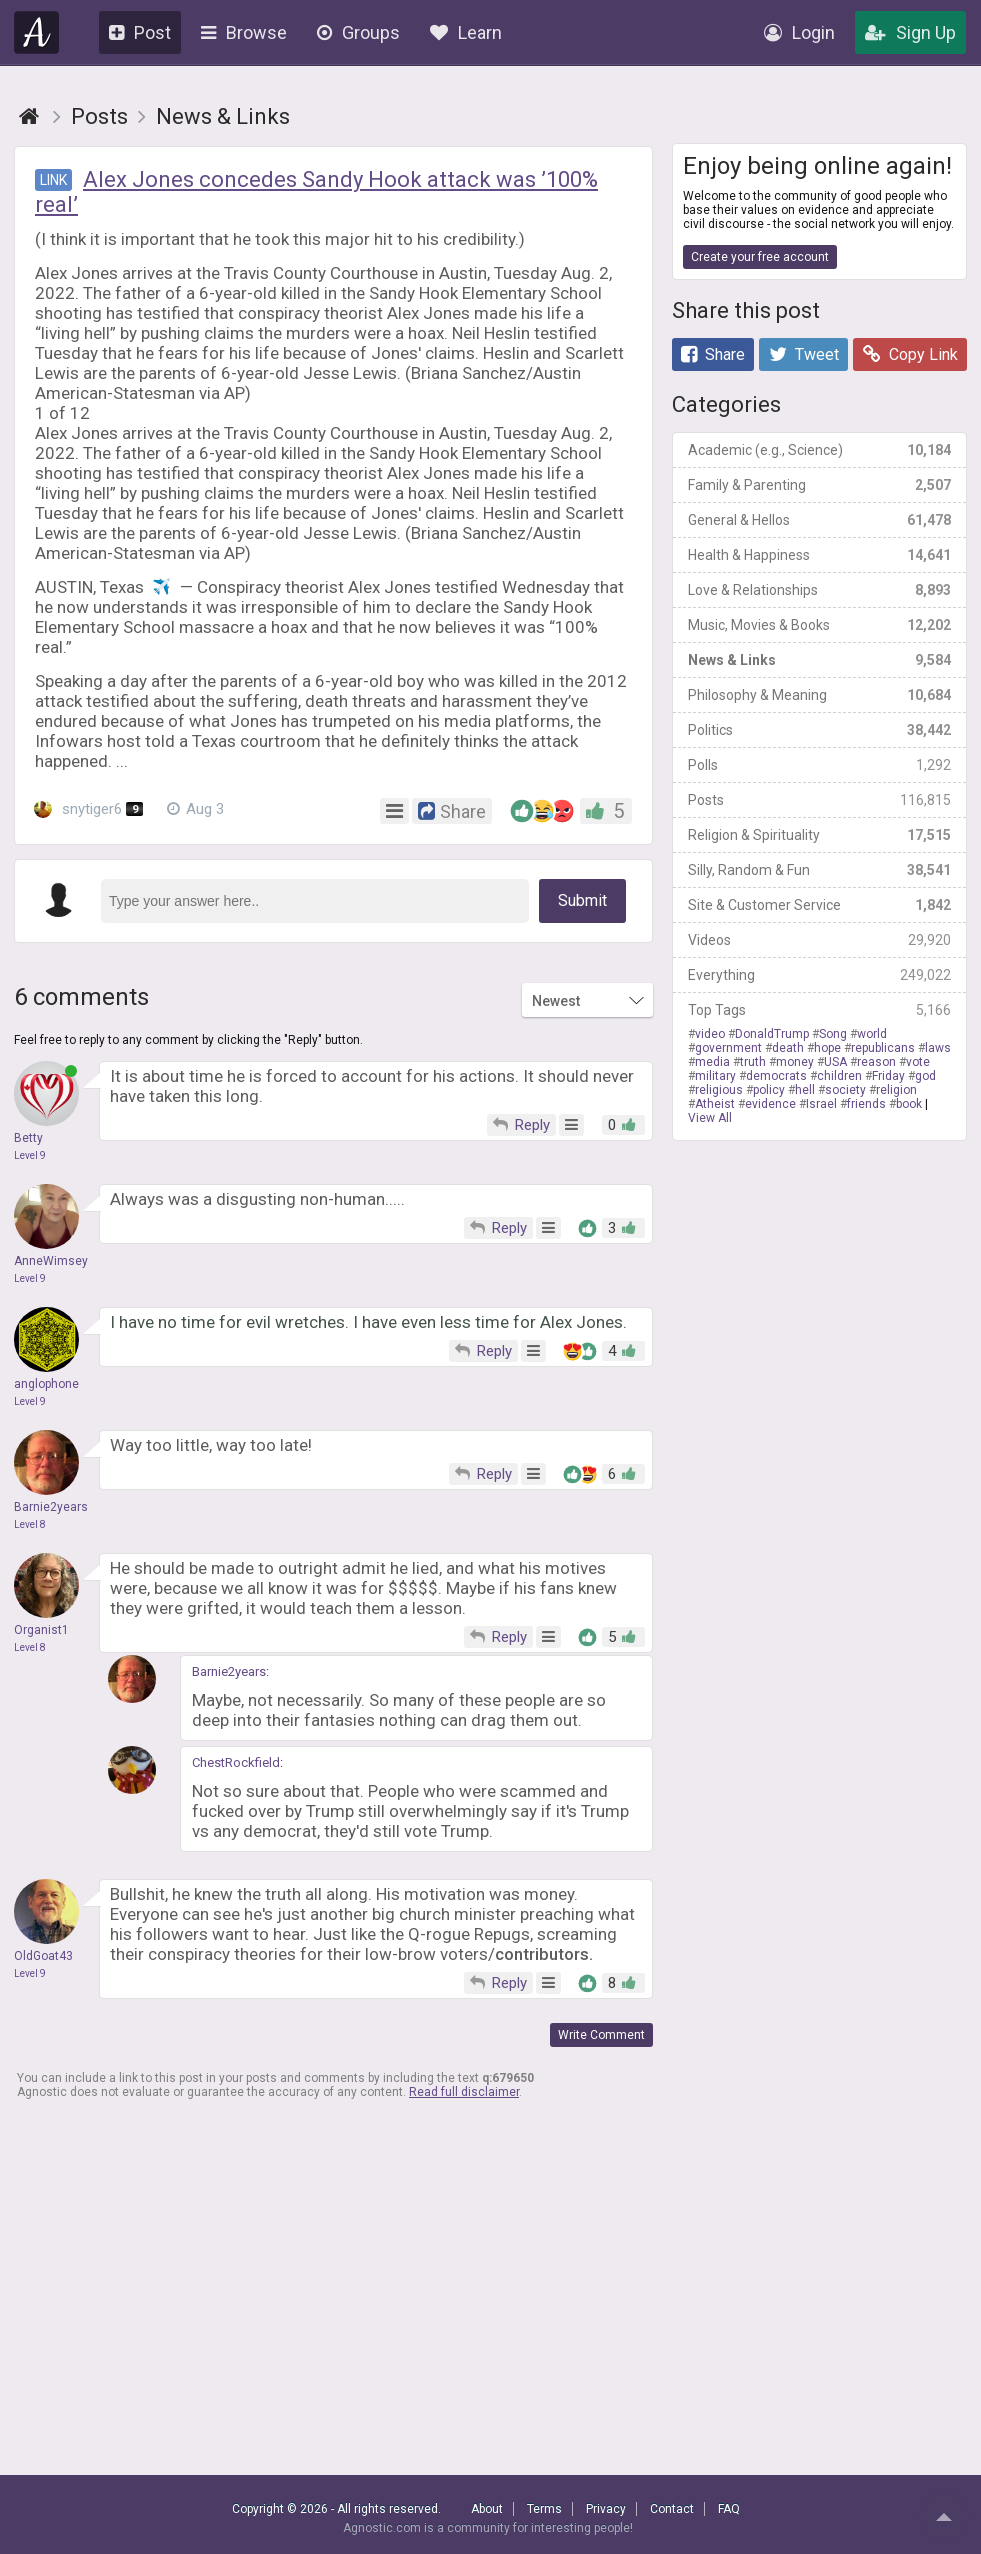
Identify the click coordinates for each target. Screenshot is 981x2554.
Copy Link (910, 354)
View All (710, 1118)
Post (140, 32)
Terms (544, 2509)
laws (938, 1048)
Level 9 (30, 1155)
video (710, 1034)
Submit (582, 900)
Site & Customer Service (819, 905)
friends (866, 1104)
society (845, 1090)
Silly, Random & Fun (819, 870)
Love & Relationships (819, 590)
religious (719, 1090)
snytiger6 (88, 809)
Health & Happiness (819, 555)
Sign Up (910, 32)
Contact (672, 2509)
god (925, 1076)
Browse (244, 32)
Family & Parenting (819, 485)
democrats (776, 1076)
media (712, 1062)
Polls (819, 765)
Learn (466, 32)
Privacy (606, 2509)
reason (876, 1062)
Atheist (715, 1104)
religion (896, 1090)
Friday (888, 1076)
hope (827, 1048)
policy (769, 1090)
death (788, 1048)
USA (835, 1062)
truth (753, 1062)
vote (918, 1062)
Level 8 (30, 1524)
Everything (819, 975)
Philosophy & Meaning (819, 695)
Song (833, 1034)
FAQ (729, 2509)
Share (713, 354)
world (872, 1034)
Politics (819, 730)
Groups (358, 32)
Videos (819, 940)
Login (799, 32)
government (728, 1048)
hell (805, 1090)
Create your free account (760, 257)
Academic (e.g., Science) (819, 450)
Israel (821, 1104)
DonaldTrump (772, 1034)
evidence (770, 1104)
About (487, 2509)
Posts (819, 800)
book (909, 1104)
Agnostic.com (37, 32)
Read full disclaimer (464, 2092)
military (715, 1076)
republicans (883, 1048)
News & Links (819, 660)
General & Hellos (819, 520)
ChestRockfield (236, 1762)
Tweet (804, 354)
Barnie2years (229, 1671)
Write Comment (601, 2035)
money (795, 1062)
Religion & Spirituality (819, 835)
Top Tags (819, 1010)
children (839, 1076)
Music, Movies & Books (819, 625)
